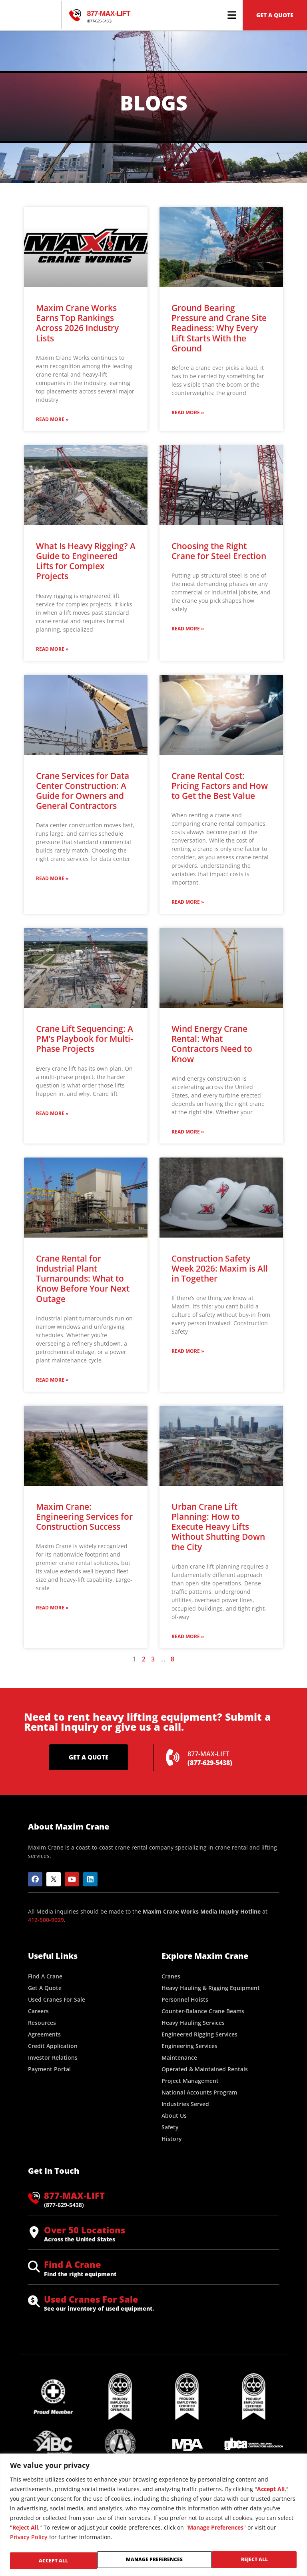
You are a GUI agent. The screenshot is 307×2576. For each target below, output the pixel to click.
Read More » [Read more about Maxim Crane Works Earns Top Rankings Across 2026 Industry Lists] (52, 423)
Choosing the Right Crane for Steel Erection (218, 555)
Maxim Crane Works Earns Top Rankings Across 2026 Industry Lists (77, 327)
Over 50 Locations (84, 2234)
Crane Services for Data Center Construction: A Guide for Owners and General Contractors (82, 795)
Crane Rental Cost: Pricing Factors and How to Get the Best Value (219, 789)
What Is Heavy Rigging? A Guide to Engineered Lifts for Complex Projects (86, 565)
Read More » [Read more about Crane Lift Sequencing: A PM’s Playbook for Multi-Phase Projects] (52, 1117)
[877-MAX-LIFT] (75, 15)
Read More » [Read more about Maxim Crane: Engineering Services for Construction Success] (52, 1611)
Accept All (255, 2560)
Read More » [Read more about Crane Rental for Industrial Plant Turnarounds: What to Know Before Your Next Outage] (52, 1383)
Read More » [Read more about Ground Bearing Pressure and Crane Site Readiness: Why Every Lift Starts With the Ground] (187, 416)
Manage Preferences (68, 2560)
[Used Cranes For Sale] (34, 2306)
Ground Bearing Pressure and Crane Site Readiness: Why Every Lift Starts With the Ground (219, 332)
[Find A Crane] (34, 2271)
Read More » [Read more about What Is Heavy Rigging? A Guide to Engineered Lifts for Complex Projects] (52, 653)
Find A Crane (72, 2268)
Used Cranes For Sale (91, 2303)
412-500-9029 (46, 1924)
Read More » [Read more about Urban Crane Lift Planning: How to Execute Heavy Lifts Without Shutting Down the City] (187, 1640)
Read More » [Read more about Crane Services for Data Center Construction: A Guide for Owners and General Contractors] (52, 882)
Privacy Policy (29, 2539)
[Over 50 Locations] (34, 2237)
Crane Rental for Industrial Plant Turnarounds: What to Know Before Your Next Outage (83, 1282)
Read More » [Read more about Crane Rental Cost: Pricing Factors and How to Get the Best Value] (187, 906)
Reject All (169, 2560)
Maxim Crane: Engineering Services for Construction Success (84, 1520)
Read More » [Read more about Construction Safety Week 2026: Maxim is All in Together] (187, 1355)
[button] (232, 15)
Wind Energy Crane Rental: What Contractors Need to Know (211, 1048)
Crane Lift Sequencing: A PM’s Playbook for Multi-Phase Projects (84, 1042)
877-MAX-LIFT (108, 14)
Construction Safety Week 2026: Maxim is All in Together (219, 1272)
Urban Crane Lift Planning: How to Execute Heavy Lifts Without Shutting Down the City (218, 1531)
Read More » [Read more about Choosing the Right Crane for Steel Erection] (187, 632)
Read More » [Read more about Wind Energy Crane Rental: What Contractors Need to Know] (187, 1135)
